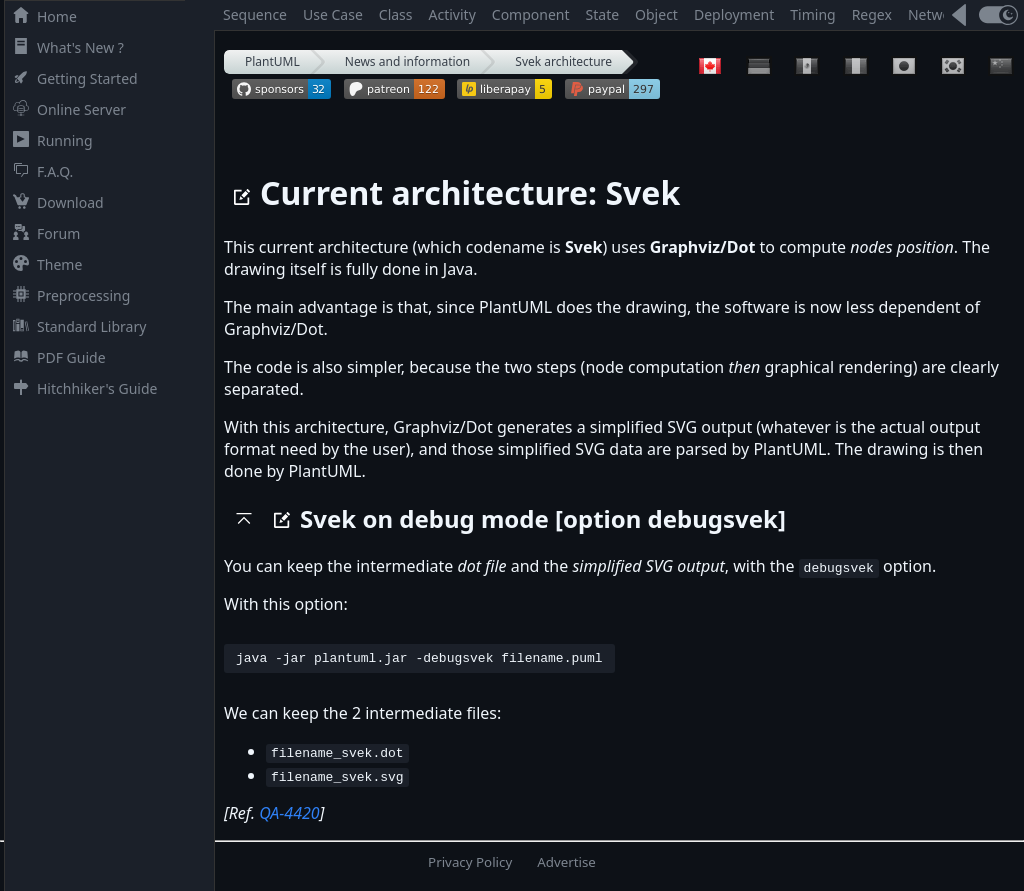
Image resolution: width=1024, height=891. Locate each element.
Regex (872, 14)
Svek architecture (563, 61)
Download (54, 202)
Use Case (333, 14)
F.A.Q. (39, 171)
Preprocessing (67, 295)
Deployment (734, 14)
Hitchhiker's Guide (81, 388)
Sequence (255, 14)
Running (49, 140)
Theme (43, 264)
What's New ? (64, 47)
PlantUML (272, 61)
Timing (812, 14)
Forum (42, 233)
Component (531, 14)
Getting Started (71, 78)
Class (396, 14)
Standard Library (75, 326)
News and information (408, 61)
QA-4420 (289, 816)
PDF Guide (55, 357)
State (603, 14)
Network (936, 14)
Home (41, 16)
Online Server (65, 109)
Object (656, 14)
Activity (452, 14)
